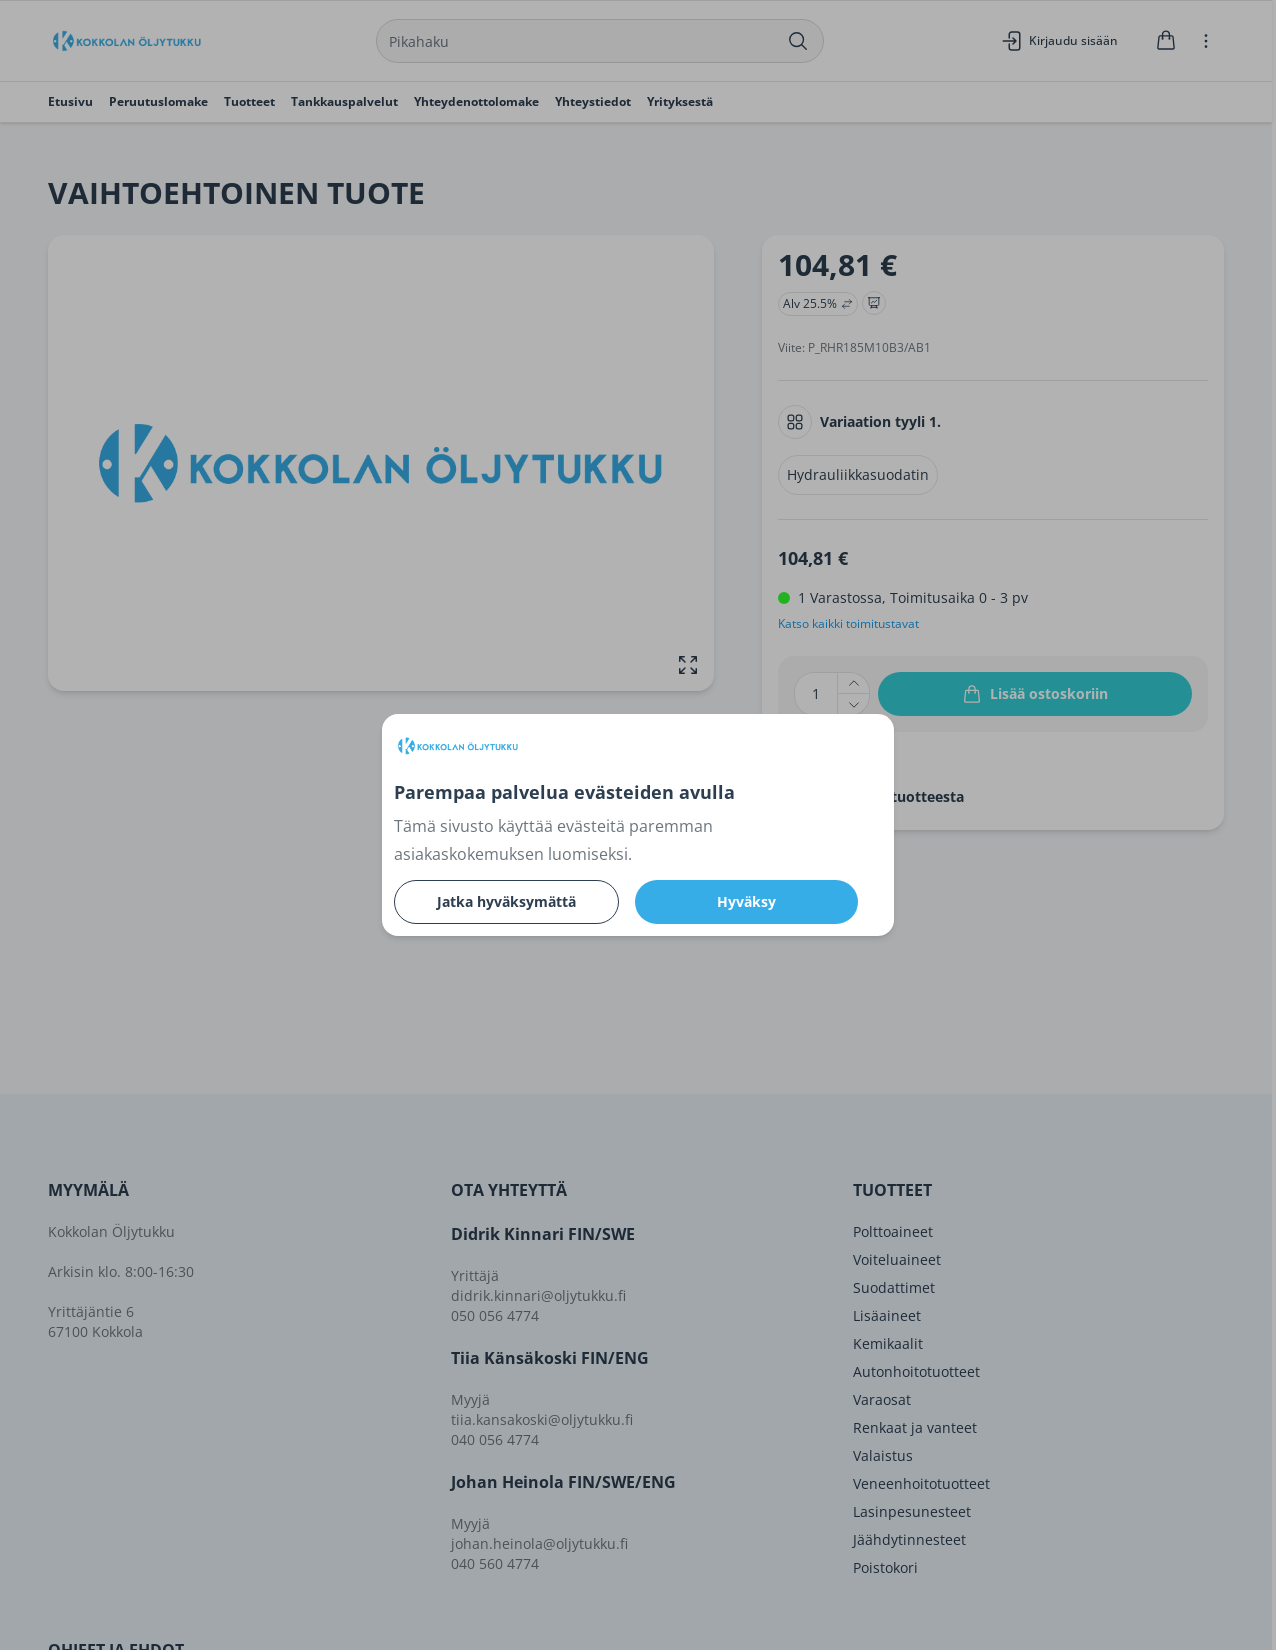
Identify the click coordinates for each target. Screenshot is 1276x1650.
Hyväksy (746, 901)
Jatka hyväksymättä (506, 901)
